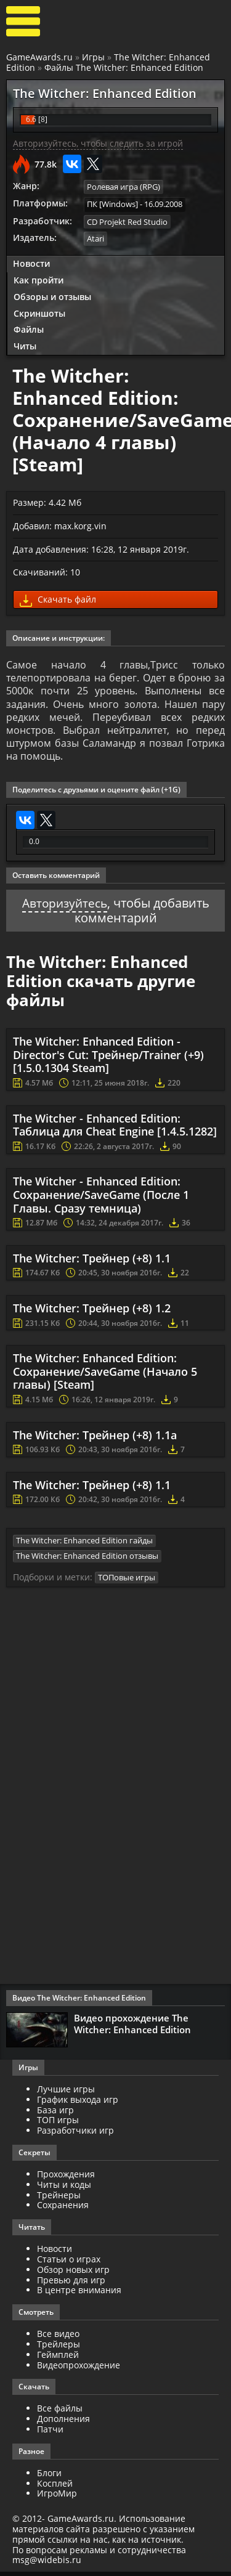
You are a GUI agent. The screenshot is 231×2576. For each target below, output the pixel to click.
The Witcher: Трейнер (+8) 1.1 (92, 1263)
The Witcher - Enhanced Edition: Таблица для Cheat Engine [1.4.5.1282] (115, 1129)
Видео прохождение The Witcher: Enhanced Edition (132, 2027)
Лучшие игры (66, 2093)
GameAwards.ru (39, 57)
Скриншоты (39, 312)
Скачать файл (58, 599)
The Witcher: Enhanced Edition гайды (84, 1545)
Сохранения (63, 2210)
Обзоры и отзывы (52, 295)
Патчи (50, 2433)
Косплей (55, 2487)
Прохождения (66, 2178)
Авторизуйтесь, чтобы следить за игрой (98, 143)
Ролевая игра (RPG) (123, 186)
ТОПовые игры (126, 1581)
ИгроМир (57, 2498)
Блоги (49, 2477)
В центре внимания (79, 2295)
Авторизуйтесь (64, 908)
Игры (93, 57)
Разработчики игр (75, 2134)
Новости (31, 263)
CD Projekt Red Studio (127, 221)
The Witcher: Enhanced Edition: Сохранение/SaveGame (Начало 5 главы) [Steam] (105, 1376)
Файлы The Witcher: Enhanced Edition (123, 67)
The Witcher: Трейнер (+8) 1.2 (92, 1313)
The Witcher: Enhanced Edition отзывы (87, 1560)
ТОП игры (58, 2125)
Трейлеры (58, 2348)
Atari (95, 237)
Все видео (58, 2338)
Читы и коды (64, 2189)
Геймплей (58, 2359)
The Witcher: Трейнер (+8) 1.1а (95, 1439)
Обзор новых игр (73, 2274)
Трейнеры (59, 2199)
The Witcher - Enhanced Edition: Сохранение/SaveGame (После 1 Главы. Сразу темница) (101, 1199)
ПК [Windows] (112, 203)
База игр (55, 2114)
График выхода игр (77, 2104)
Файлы (29, 329)
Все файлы (60, 2413)
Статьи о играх (68, 2263)
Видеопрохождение (78, 2369)
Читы (25, 345)
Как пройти (38, 279)
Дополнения (63, 2423)
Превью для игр (71, 2284)
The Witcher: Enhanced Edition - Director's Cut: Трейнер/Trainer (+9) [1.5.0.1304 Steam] (108, 1059)
